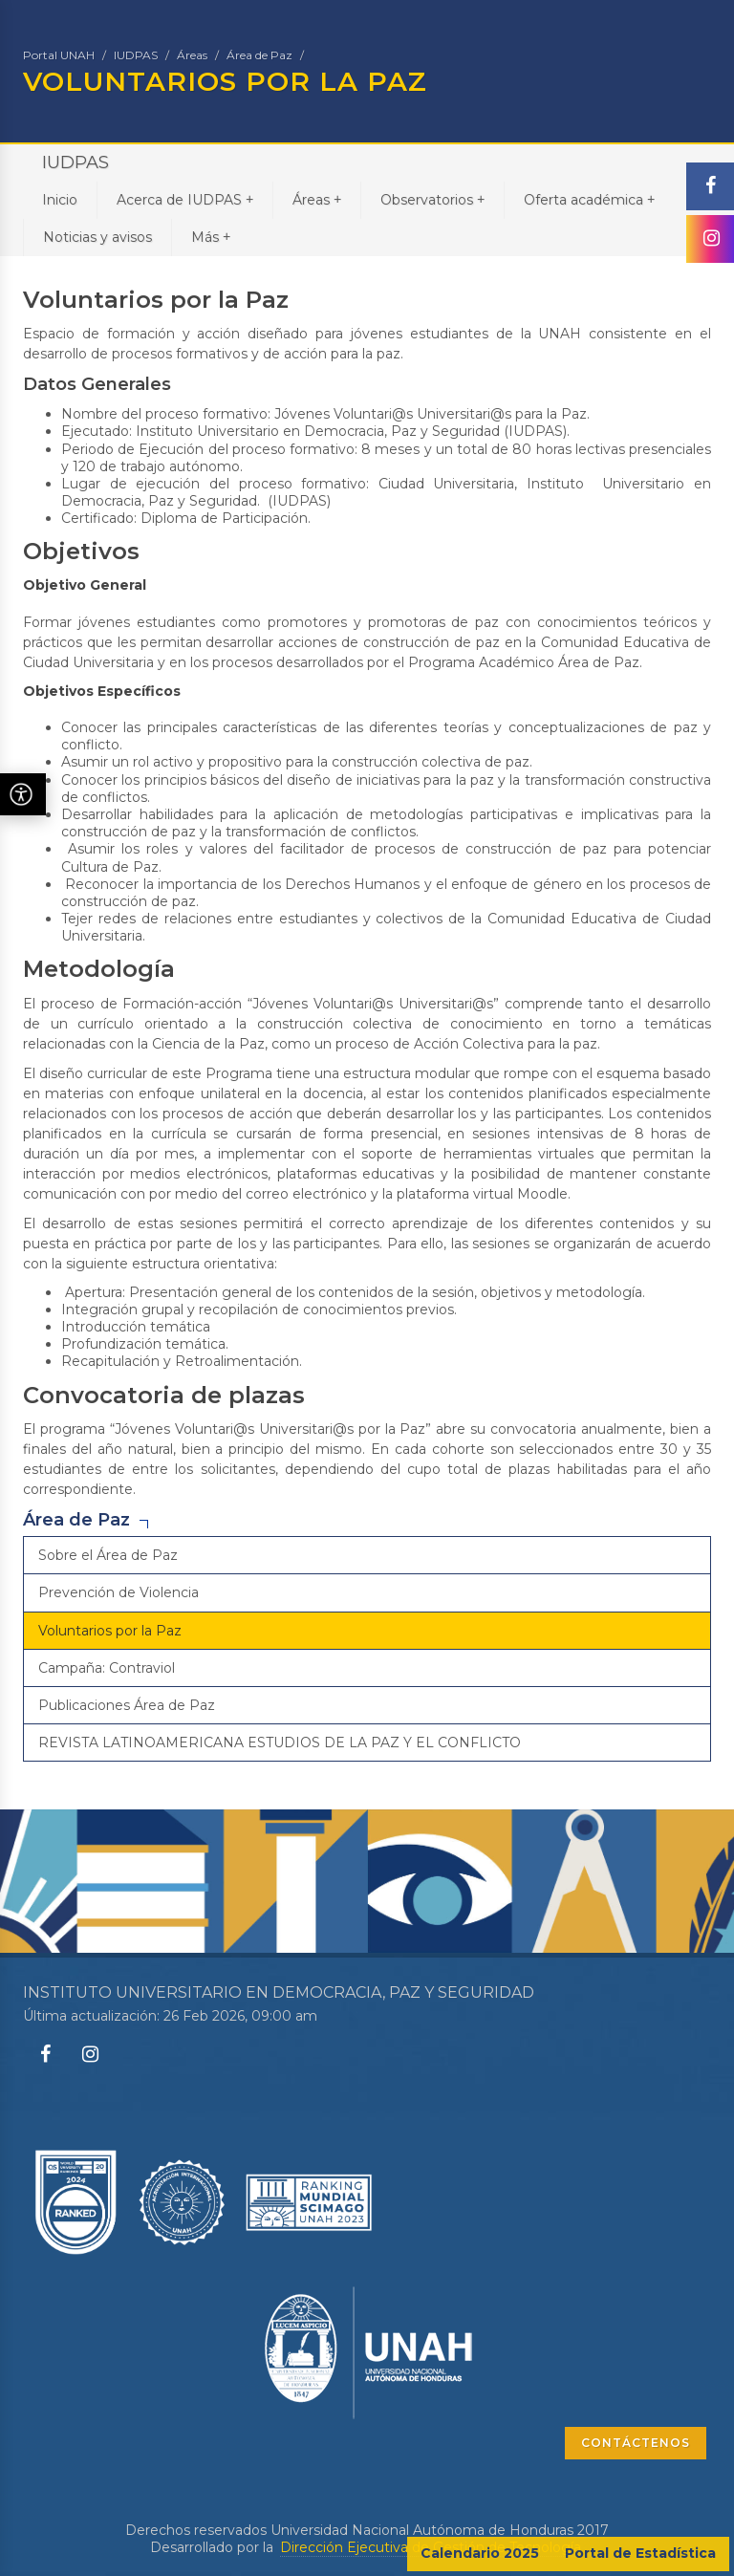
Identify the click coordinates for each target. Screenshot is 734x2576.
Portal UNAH (59, 55)
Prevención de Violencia (118, 1592)
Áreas (192, 55)
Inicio (59, 199)
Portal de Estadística (640, 2553)
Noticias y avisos (97, 237)
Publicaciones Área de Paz (126, 1705)
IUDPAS (136, 55)
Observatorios (432, 199)
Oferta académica (589, 199)
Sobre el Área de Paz (108, 1555)
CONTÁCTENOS (635, 2442)
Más (210, 236)
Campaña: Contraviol (106, 1668)
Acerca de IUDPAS (185, 199)
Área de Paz (259, 55)
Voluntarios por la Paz (110, 1630)
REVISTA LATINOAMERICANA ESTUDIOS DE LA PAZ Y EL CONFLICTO (279, 1742)
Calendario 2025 (480, 2553)
